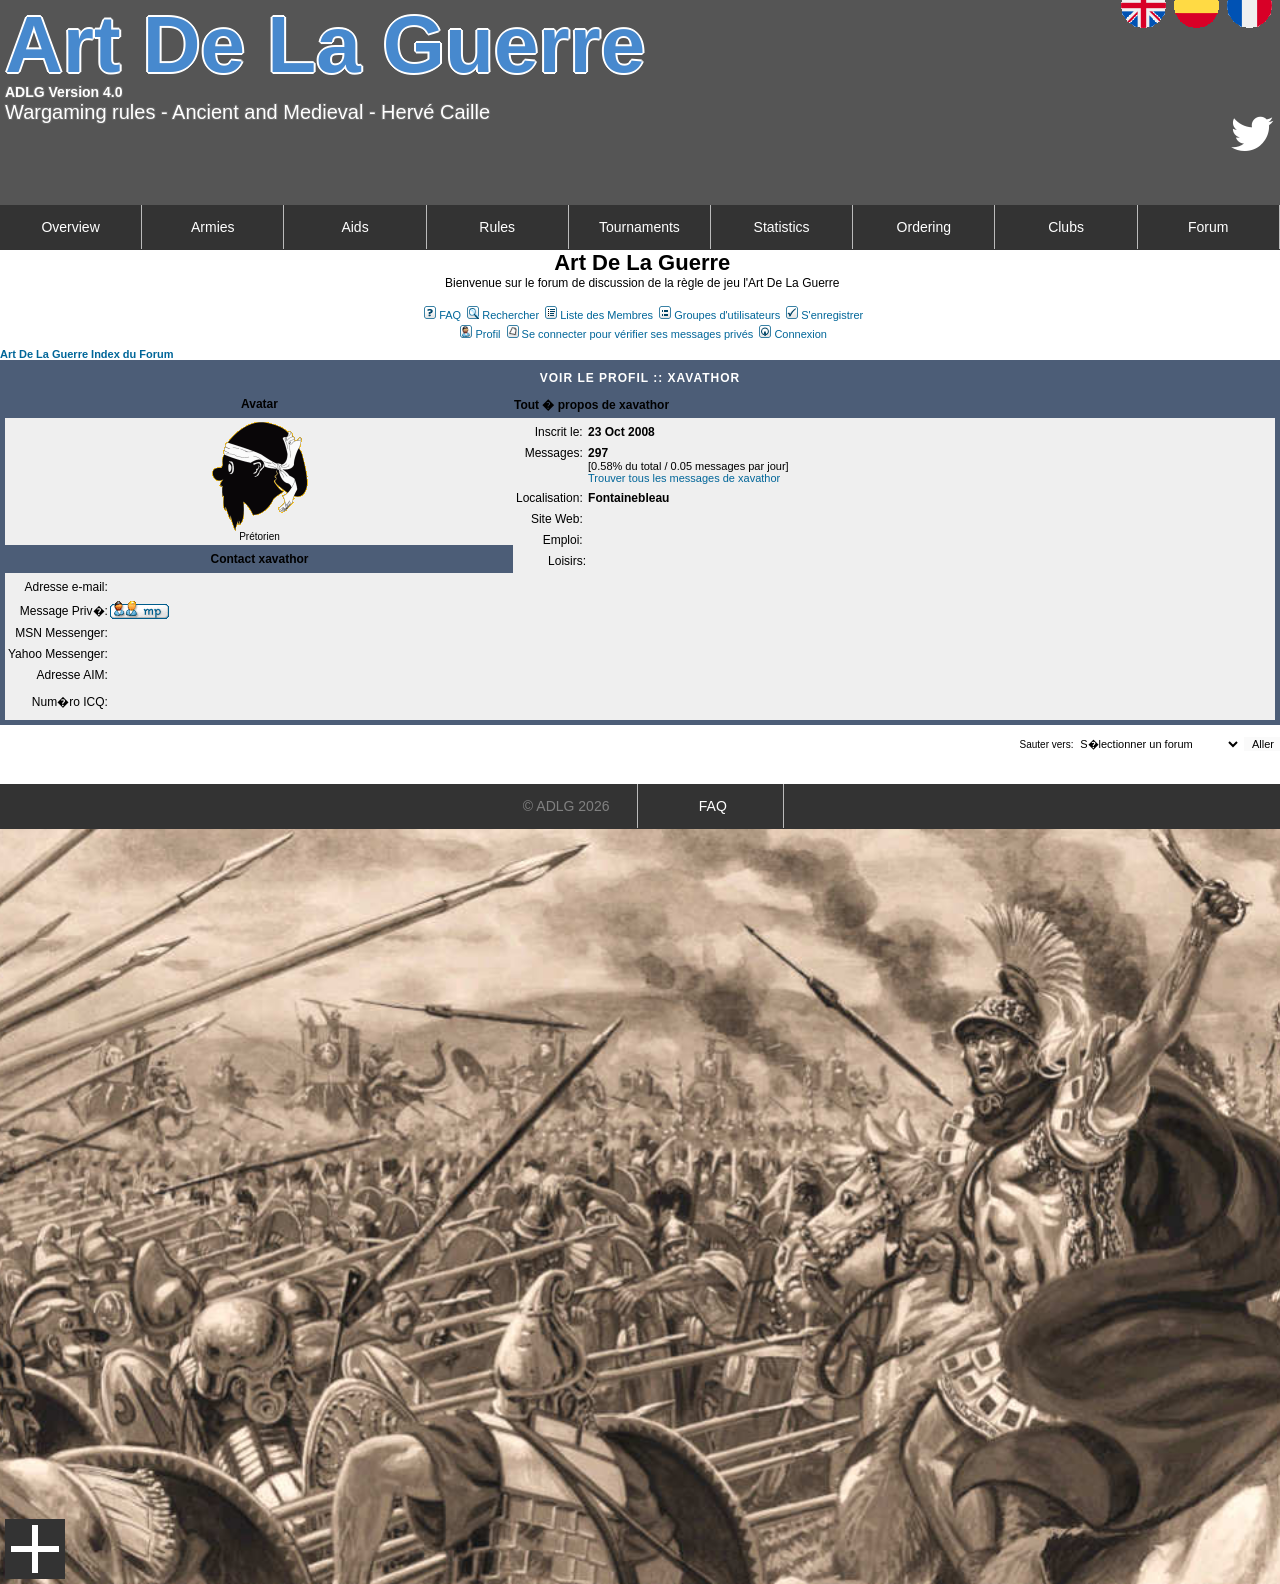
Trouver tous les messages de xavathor (684, 478)
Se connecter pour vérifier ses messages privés (630, 334)
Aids (354, 227)
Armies (213, 227)
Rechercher (503, 315)
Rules (497, 227)
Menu (35, 1549)
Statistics (782, 227)
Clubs (1066, 227)
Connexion (793, 334)
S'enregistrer (824, 315)
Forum (1208, 227)
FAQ (442, 315)
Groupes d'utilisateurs (719, 315)
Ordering (924, 227)
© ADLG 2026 (566, 806)
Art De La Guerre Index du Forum (87, 354)
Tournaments (639, 227)
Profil (480, 334)
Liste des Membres (599, 315)
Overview (70, 227)
